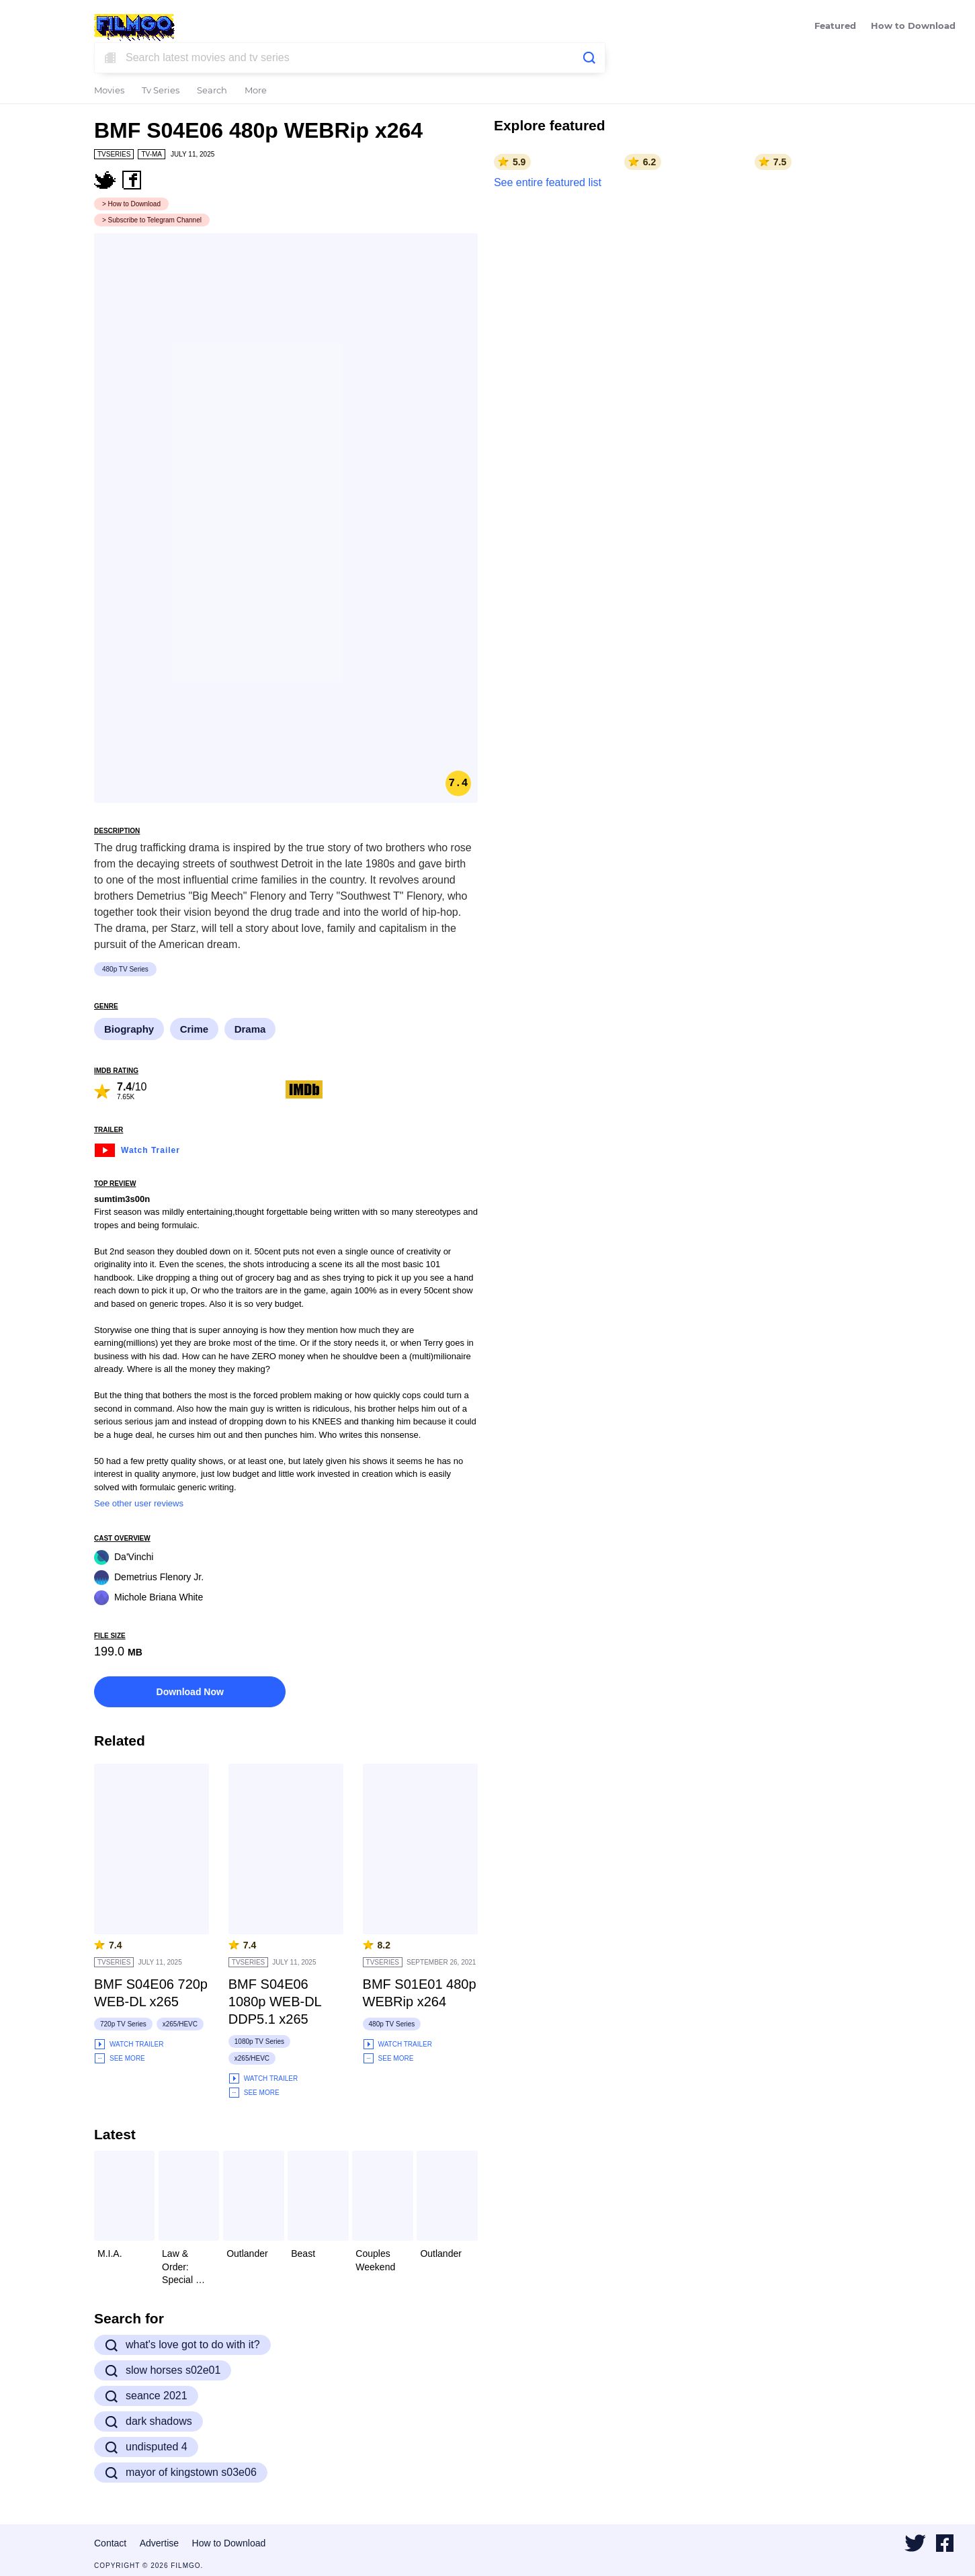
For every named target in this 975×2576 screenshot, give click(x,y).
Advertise (159, 2543)
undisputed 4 (146, 2447)
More (256, 91)
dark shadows (148, 2421)
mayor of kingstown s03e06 (181, 2472)
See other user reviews (138, 1503)
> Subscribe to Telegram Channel (152, 220)
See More (119, 2058)
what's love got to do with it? (182, 2345)
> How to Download (131, 204)
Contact (110, 2543)
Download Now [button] (190, 1691)
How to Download (913, 26)
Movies (109, 91)
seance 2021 (146, 2396)
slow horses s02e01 (162, 2370)
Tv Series (160, 91)
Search (212, 91)
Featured (835, 26)
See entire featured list (547, 182)
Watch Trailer (137, 1148)
